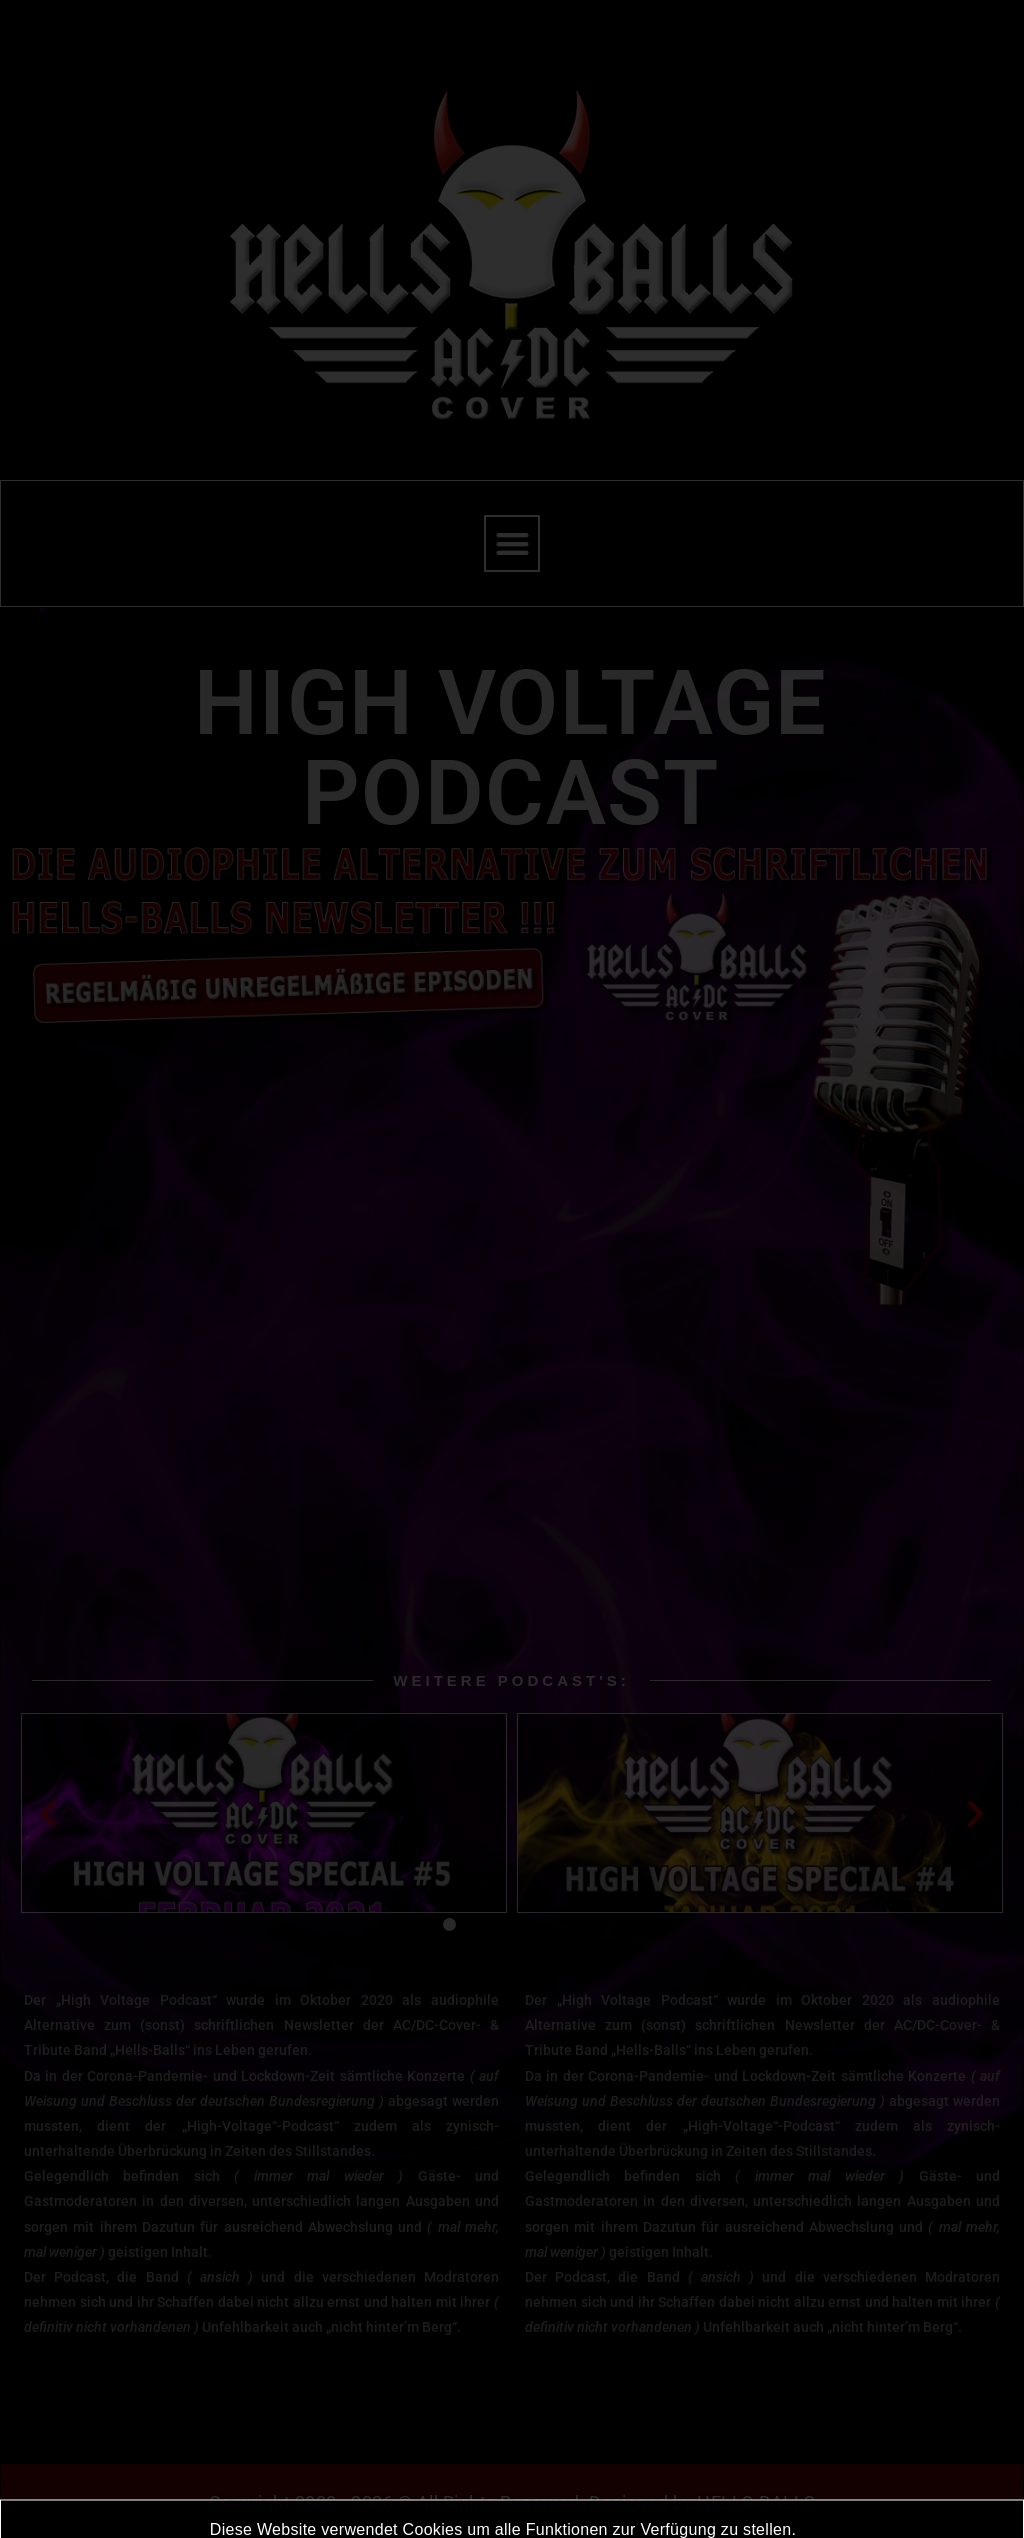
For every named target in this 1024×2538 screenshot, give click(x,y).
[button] (512, 543)
